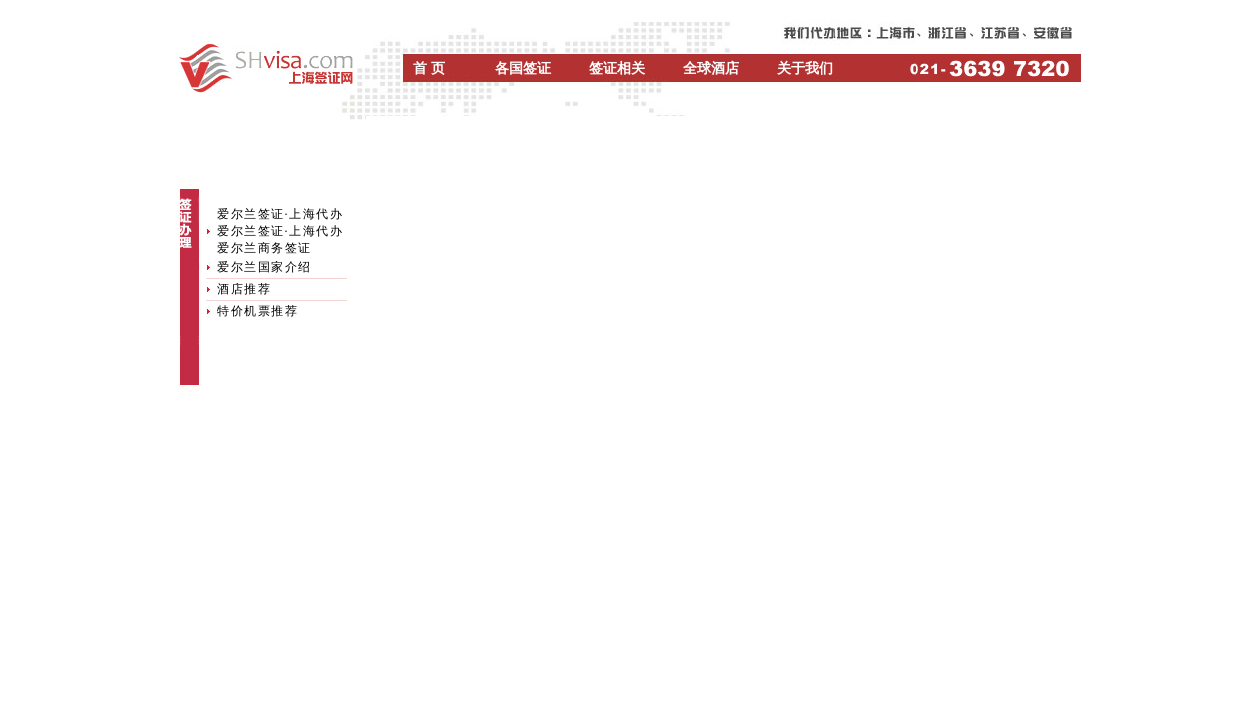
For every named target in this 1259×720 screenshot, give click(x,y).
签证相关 (617, 68)
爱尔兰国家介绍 (264, 267)
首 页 (429, 68)
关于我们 (805, 68)
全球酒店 (711, 68)
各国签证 (523, 68)
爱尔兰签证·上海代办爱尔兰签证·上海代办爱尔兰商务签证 (280, 231)
